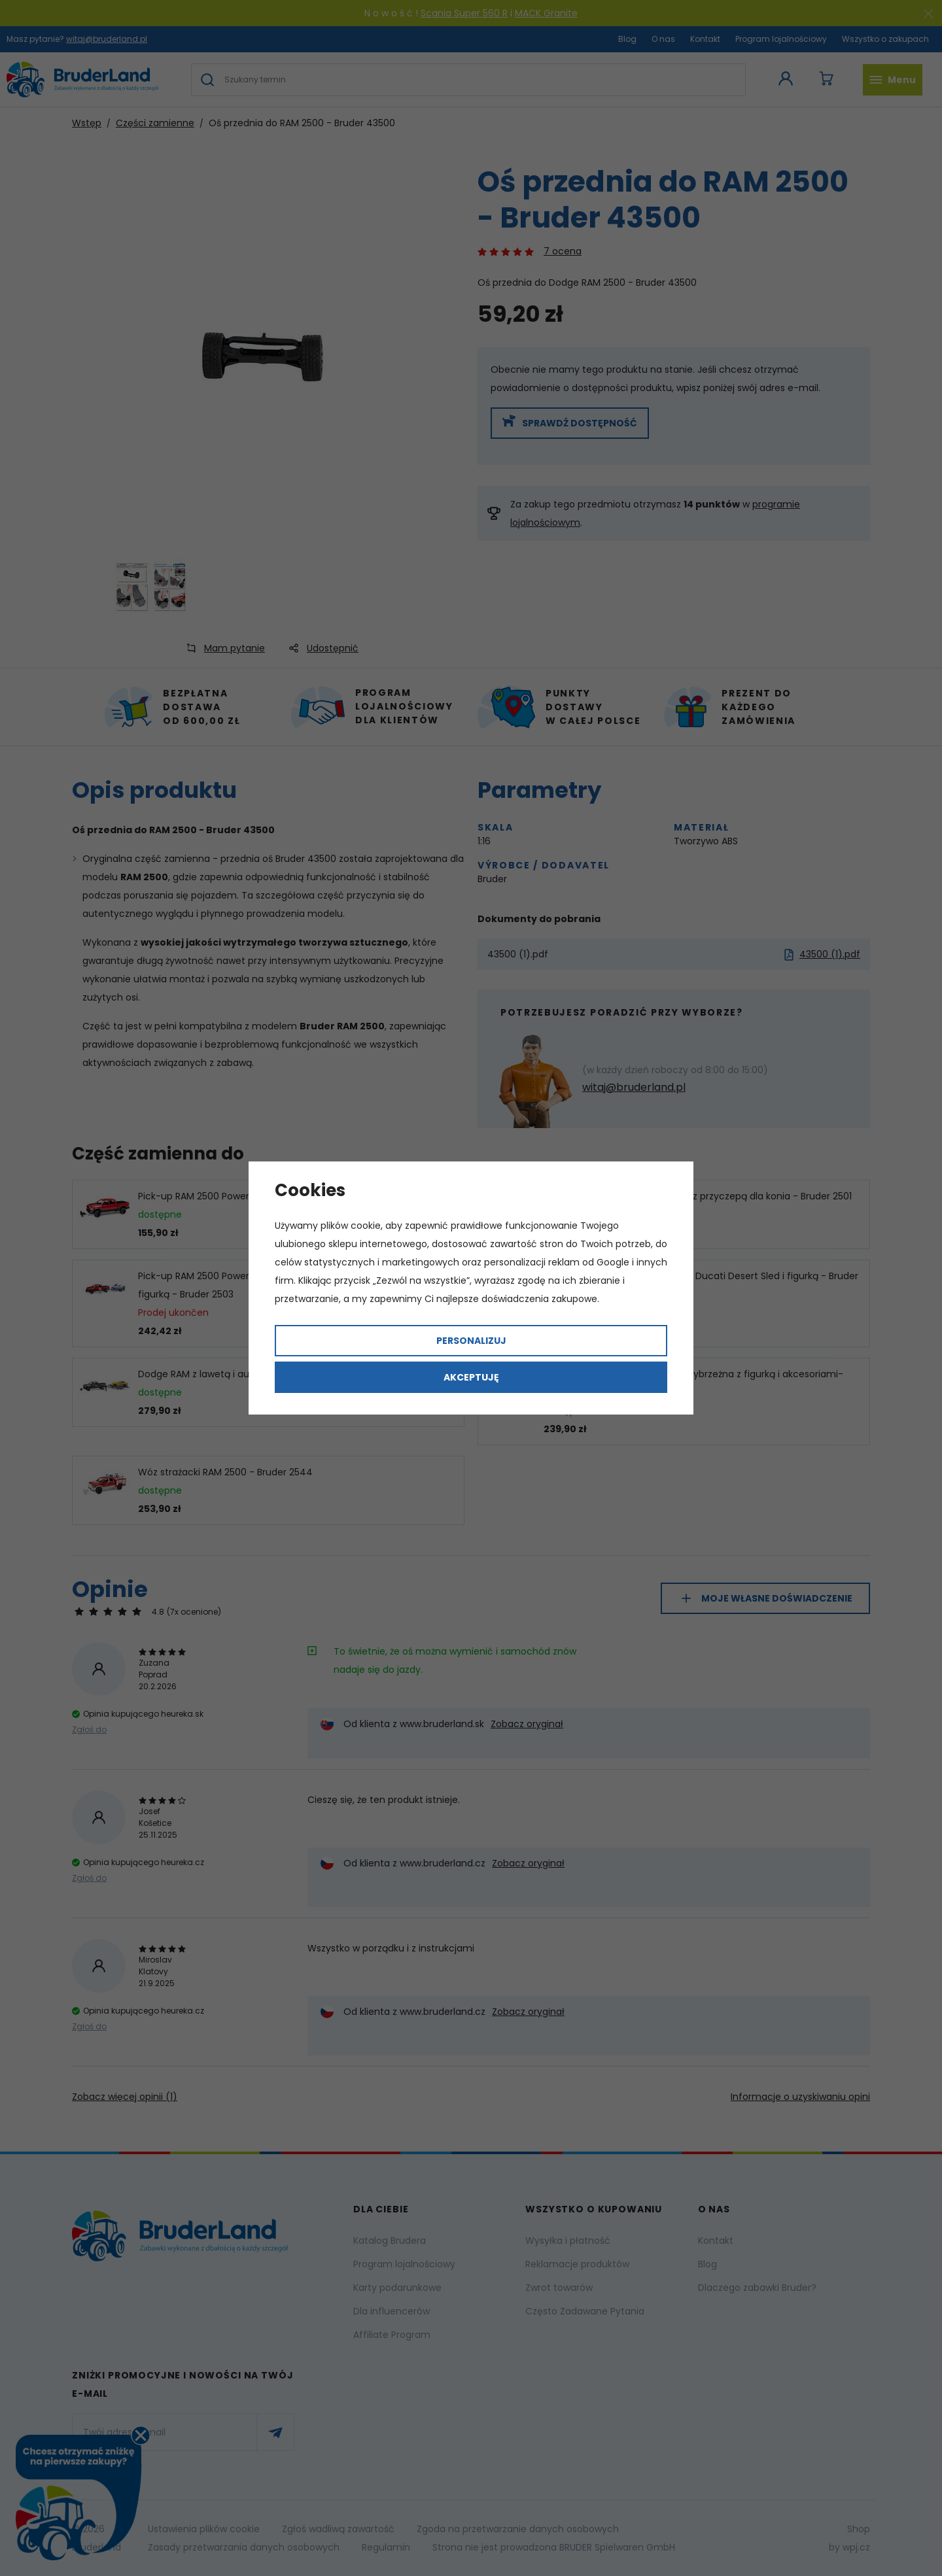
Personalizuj (471, 1340)
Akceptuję (471, 1377)
